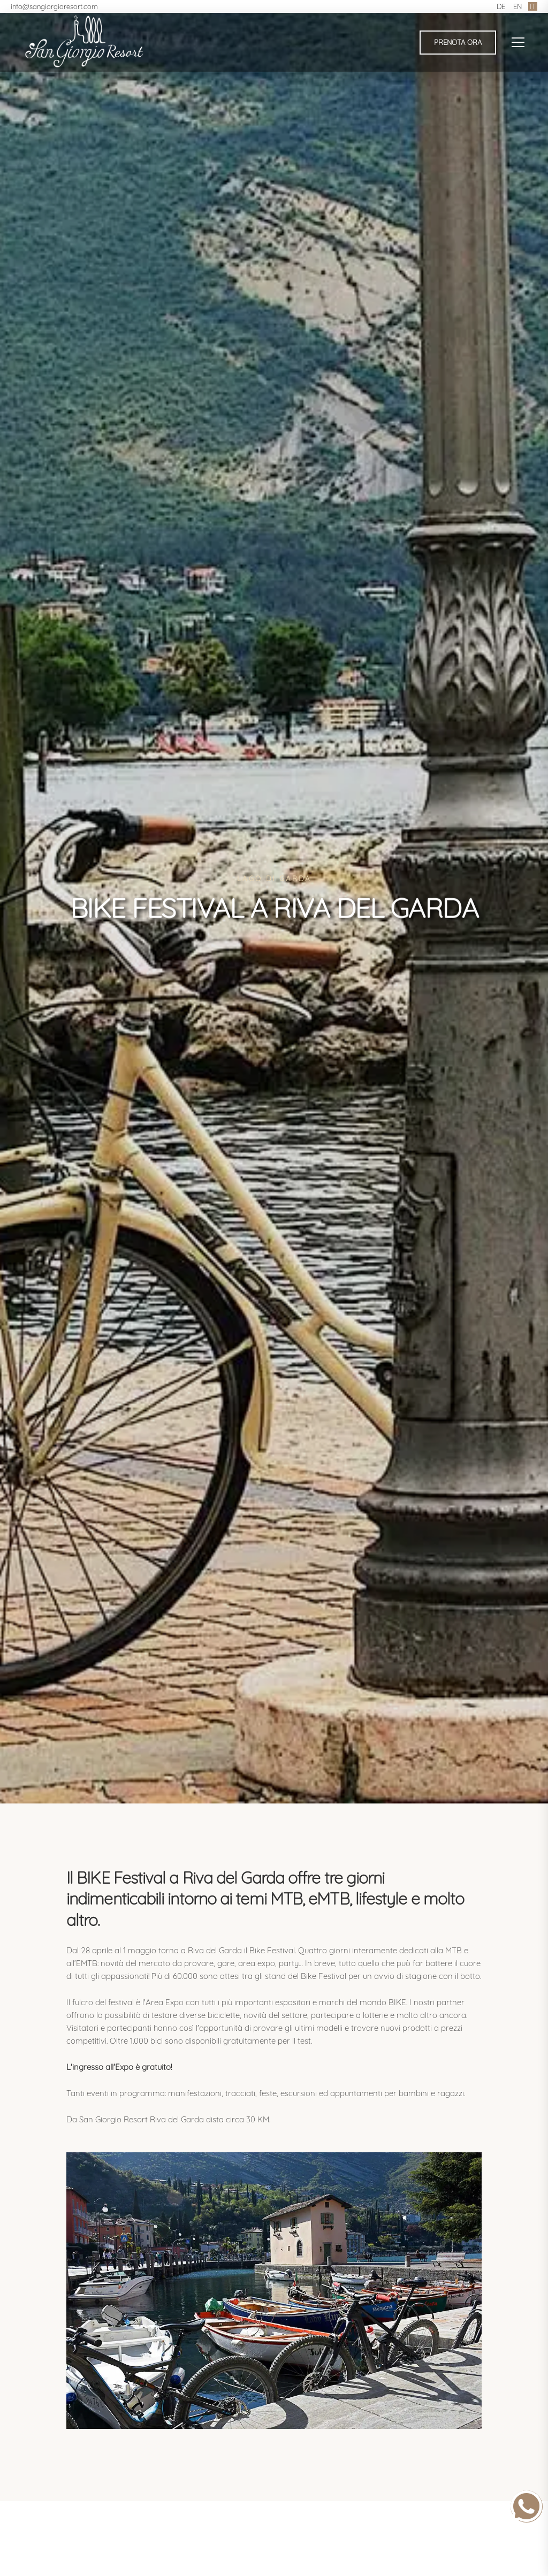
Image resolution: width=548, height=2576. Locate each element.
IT (533, 6)
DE (501, 6)
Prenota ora (458, 42)
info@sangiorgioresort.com (54, 6)
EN (517, 6)
